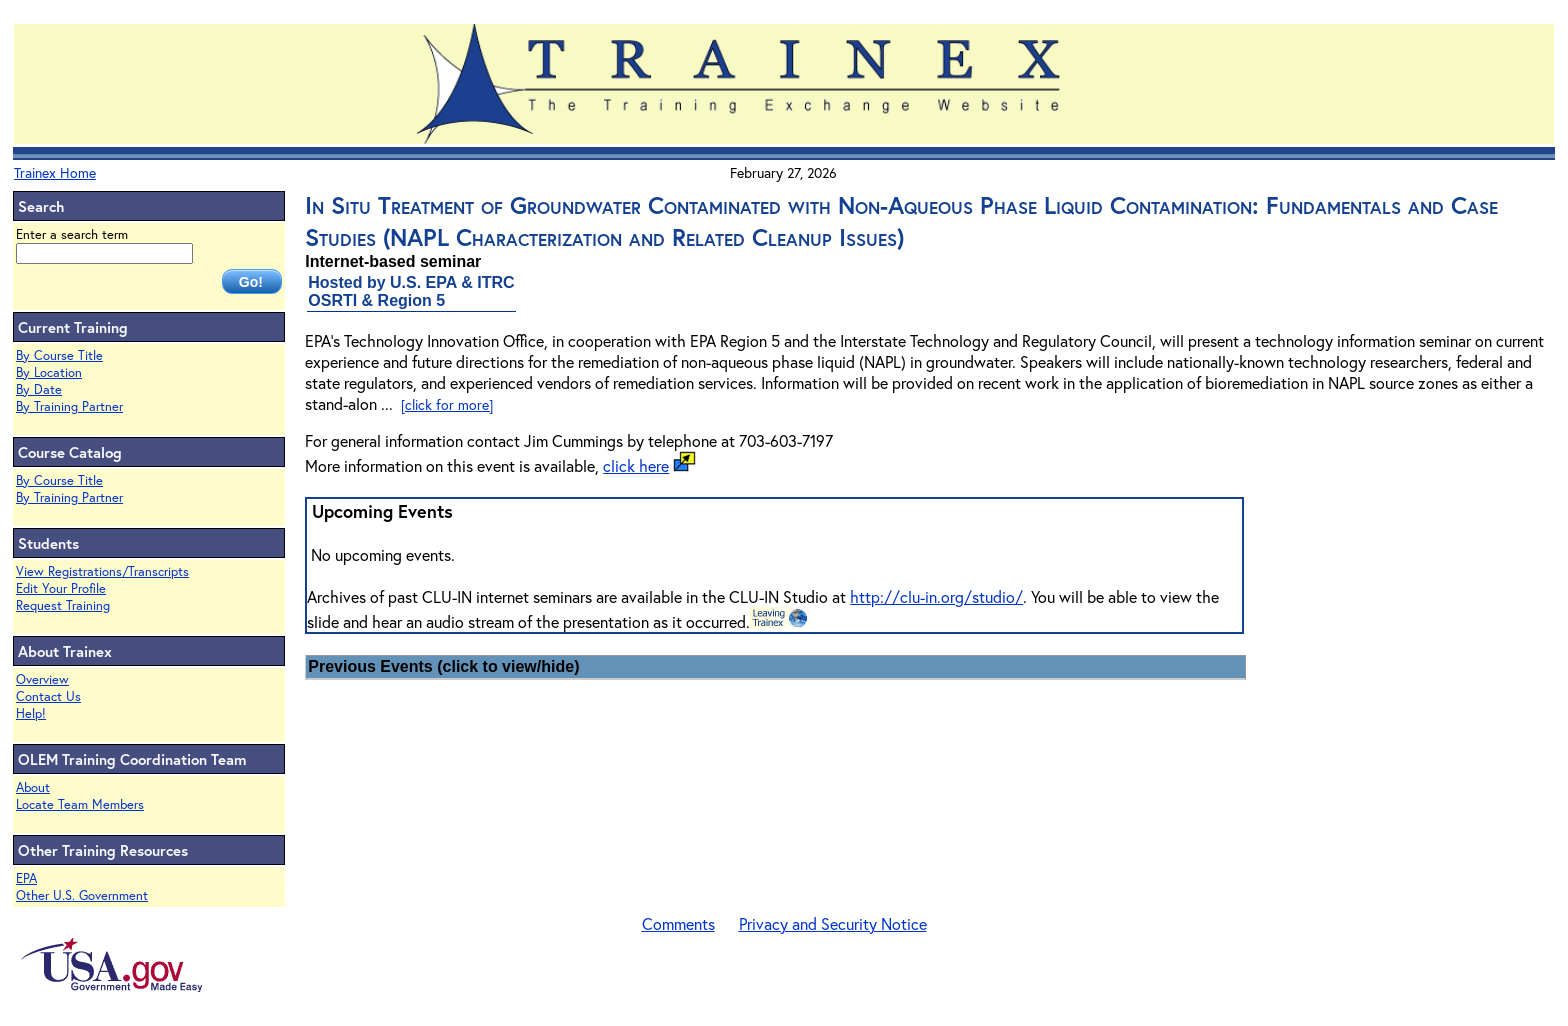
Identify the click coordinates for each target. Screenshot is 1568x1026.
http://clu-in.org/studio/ (936, 596)
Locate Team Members (80, 804)
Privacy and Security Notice (833, 923)
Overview (42, 679)
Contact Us (48, 696)
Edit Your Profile (61, 588)
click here (636, 465)
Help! (31, 713)
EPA (26, 878)
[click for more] (447, 404)
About (33, 787)
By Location (49, 372)
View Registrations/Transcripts (102, 571)
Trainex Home (55, 172)
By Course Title (59, 355)
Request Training (63, 605)
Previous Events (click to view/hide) (443, 666)
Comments (678, 923)
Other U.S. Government (82, 895)
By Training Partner (69, 406)
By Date (39, 389)
